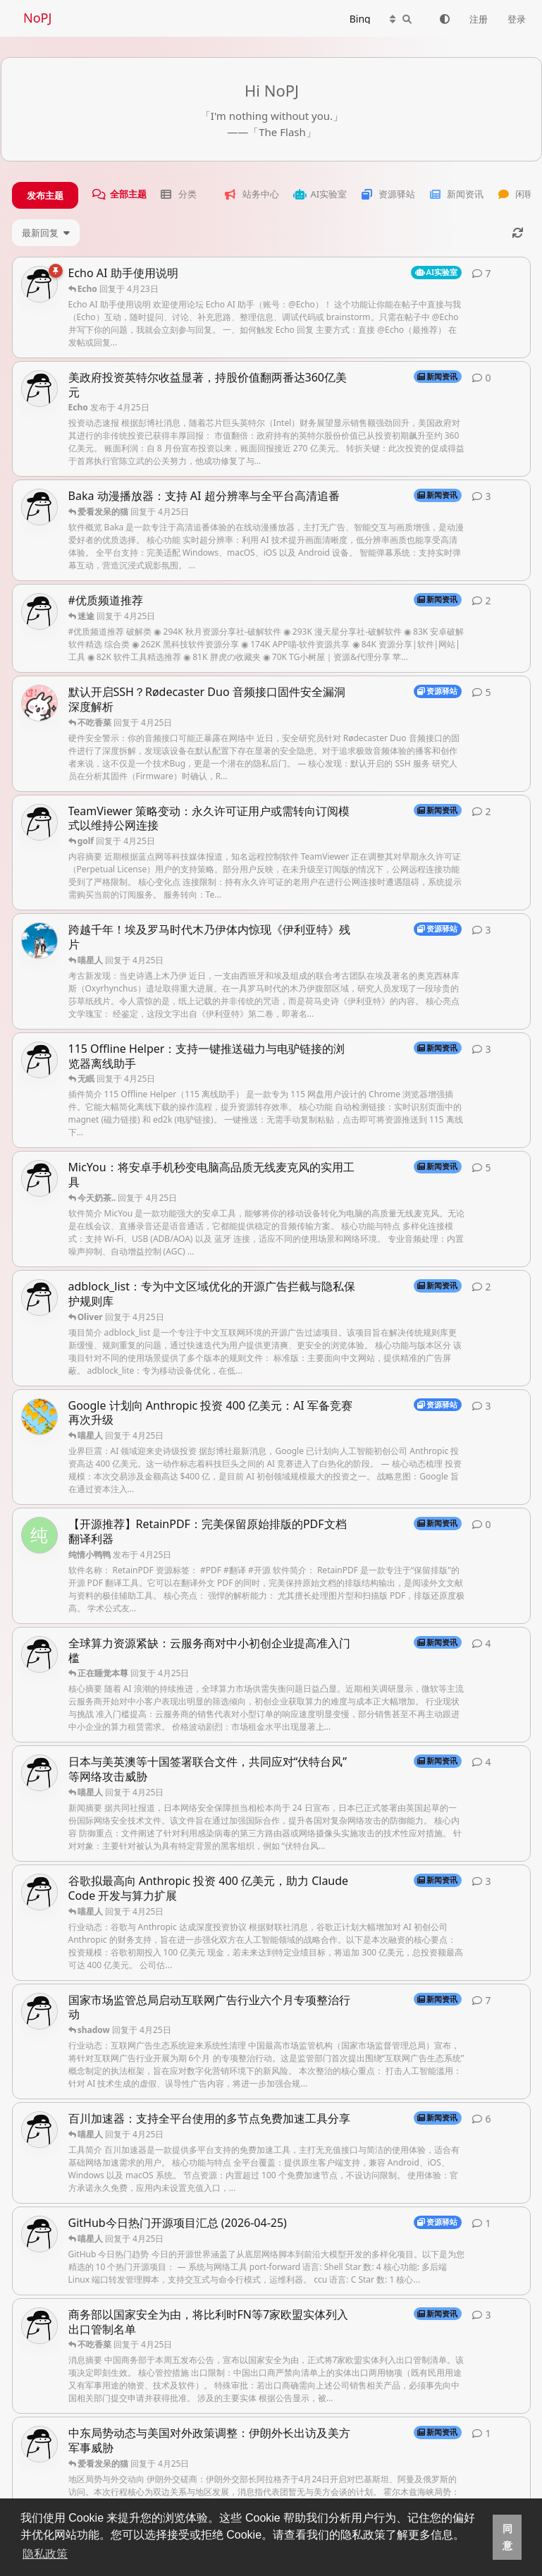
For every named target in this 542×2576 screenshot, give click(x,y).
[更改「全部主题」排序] (46, 232)
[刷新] (518, 232)
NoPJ (37, 17)
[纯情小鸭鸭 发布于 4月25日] (39, 1535)
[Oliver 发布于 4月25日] (39, 940)
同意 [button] (507, 2537)
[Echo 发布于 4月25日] (39, 388)
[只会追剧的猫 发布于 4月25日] (39, 1416)
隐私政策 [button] (45, 2554)
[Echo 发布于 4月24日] (39, 2011)
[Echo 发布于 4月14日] (39, 284)
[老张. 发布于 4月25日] (39, 703)
